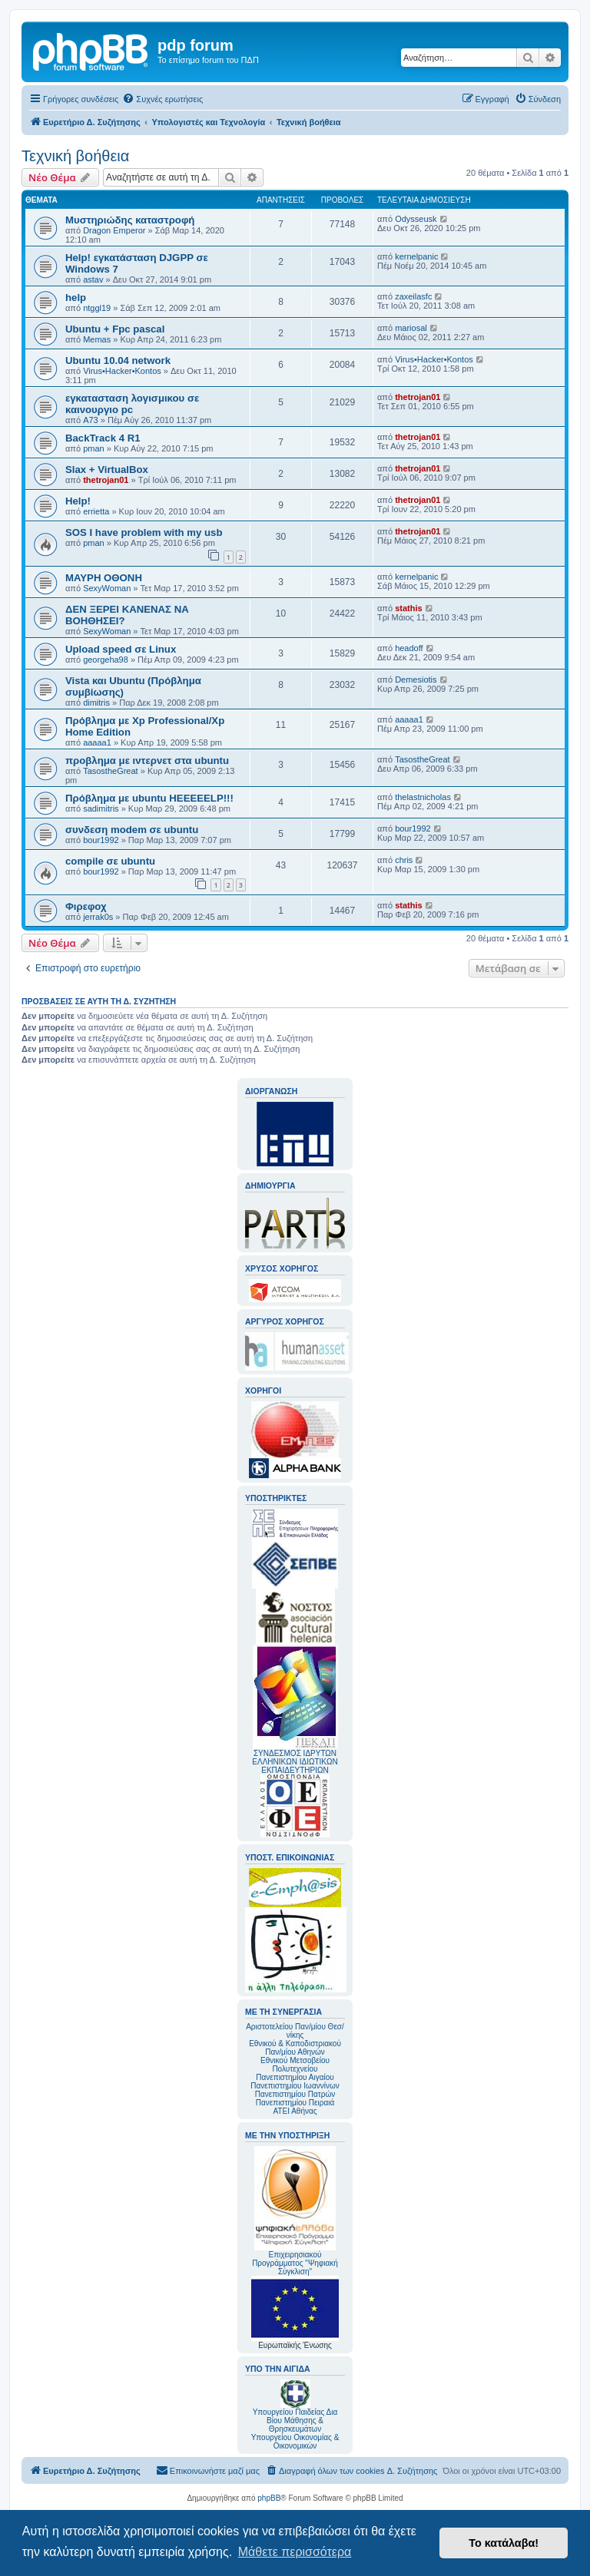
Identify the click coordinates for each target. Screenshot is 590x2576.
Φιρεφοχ (86, 906)
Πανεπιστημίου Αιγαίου (294, 2077)
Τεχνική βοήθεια (75, 155)
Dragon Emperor (114, 230)
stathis (408, 608)
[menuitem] (162, 99)
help (75, 297)
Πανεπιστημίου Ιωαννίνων (294, 2086)
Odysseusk (415, 218)
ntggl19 (97, 307)
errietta (96, 511)
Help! (78, 501)
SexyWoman (107, 588)
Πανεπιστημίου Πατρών (295, 2094)
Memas (97, 339)
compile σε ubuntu (110, 861)
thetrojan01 (417, 397)
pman (93, 448)
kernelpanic (416, 256)
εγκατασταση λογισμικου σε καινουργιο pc (132, 403)
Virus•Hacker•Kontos (122, 370)
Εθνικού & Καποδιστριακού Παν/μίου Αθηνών (295, 2047)
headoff (409, 648)
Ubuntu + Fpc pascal (114, 329)
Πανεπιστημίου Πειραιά (295, 2102)
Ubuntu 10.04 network (118, 360)
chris (404, 860)
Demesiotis (415, 679)
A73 (90, 420)
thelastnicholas (423, 797)
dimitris (96, 702)
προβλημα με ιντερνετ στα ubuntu (147, 760)
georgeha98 (105, 659)
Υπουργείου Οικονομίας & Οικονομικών (295, 2441)
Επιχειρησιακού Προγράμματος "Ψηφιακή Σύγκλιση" (295, 2211)
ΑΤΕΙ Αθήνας (295, 2111)
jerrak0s (98, 916)
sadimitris (100, 808)
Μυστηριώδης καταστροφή (129, 220)
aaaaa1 (97, 742)
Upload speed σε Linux (120, 649)
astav (93, 279)
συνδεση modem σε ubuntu (131, 829)
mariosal (411, 327)
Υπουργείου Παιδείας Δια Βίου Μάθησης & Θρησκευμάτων (295, 2420)
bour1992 (101, 840)
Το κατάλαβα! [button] (504, 2543)
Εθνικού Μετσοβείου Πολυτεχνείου (295, 2064)
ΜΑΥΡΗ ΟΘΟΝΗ (103, 578)
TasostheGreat (110, 770)
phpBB (268, 2498)
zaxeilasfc (413, 296)
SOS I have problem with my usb (143, 532)
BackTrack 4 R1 (103, 438)
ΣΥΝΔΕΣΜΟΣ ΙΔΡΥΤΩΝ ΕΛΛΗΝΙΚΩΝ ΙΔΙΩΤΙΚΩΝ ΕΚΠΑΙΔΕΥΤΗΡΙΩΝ (294, 1761)
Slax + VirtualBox (106, 469)
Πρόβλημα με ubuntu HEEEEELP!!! (149, 798)
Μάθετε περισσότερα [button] (295, 2551)
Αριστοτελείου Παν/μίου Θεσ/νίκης (295, 2030)
